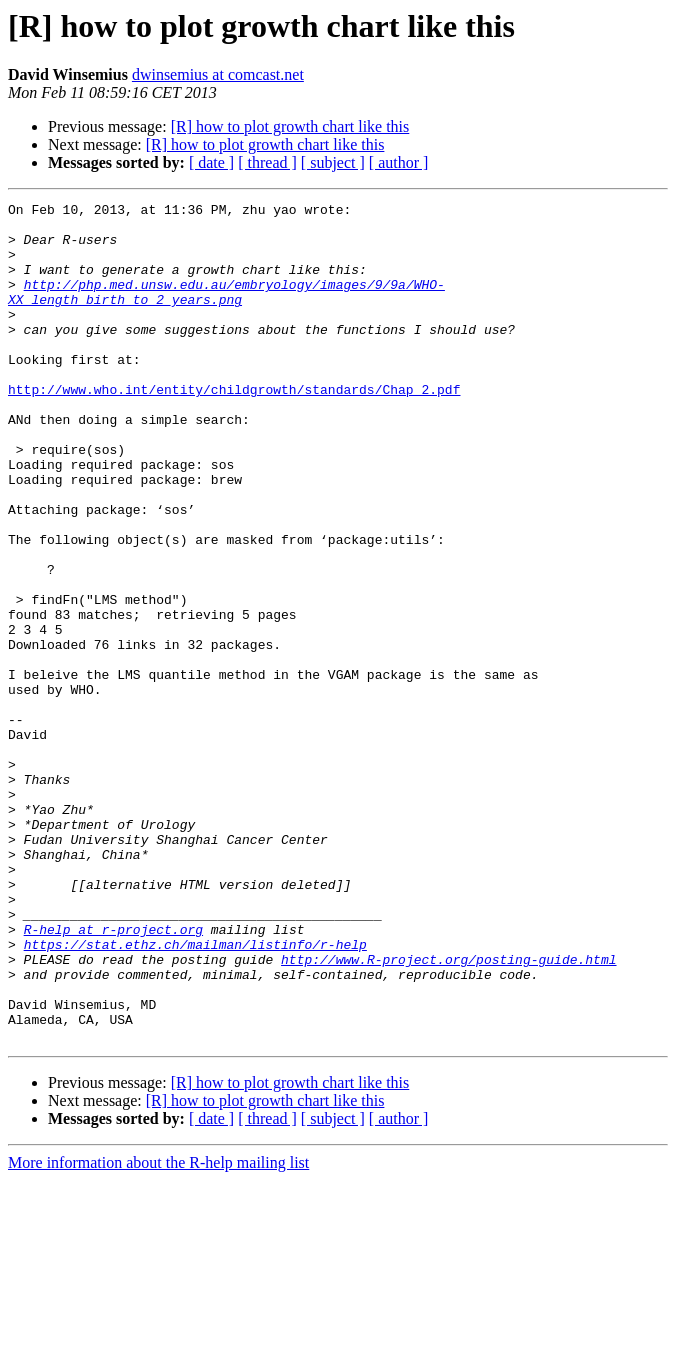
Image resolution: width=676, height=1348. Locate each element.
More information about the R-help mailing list (158, 1330)
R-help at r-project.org (113, 1076)
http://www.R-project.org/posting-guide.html (448, 1112)
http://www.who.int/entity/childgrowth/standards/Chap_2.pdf (234, 428)
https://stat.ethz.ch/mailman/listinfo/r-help (195, 1094)
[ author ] (399, 162)
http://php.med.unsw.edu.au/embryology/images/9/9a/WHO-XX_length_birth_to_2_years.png (226, 311)
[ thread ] (267, 162)
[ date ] (211, 162)
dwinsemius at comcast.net (218, 74)
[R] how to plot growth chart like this (290, 126)
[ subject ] (333, 162)
